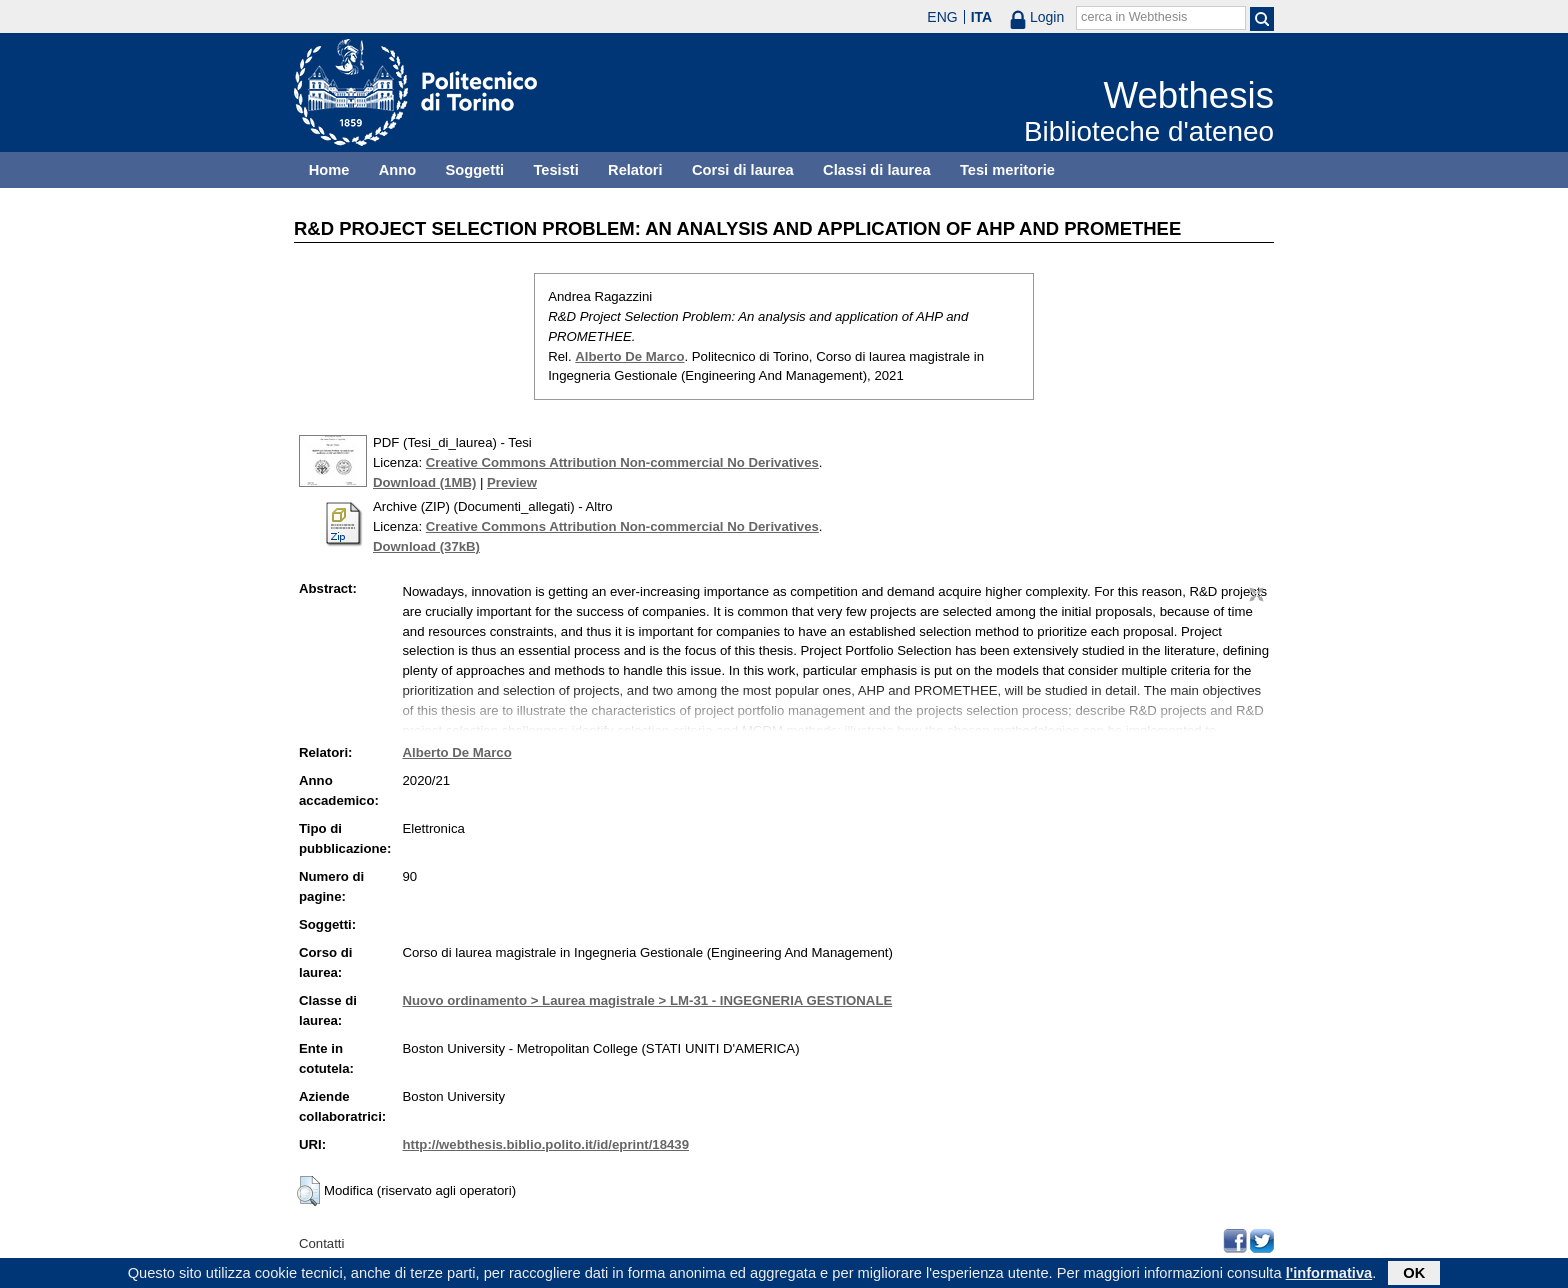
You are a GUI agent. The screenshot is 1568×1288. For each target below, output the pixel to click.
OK (1414, 1275)
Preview (512, 482)
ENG (942, 17)
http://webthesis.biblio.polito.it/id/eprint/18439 (546, 1144)
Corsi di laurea (743, 170)
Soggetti (474, 170)
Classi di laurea (877, 170)
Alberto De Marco (629, 356)
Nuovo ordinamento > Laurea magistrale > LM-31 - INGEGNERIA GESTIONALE (648, 1000)
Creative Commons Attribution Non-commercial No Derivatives (622, 462)
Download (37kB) (426, 546)
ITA (982, 17)
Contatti (321, 1243)
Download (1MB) (424, 482)
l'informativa (1329, 1275)
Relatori (635, 170)
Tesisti (555, 170)
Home (329, 170)
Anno (397, 170)
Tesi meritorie (1007, 170)
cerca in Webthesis (1134, 17)
